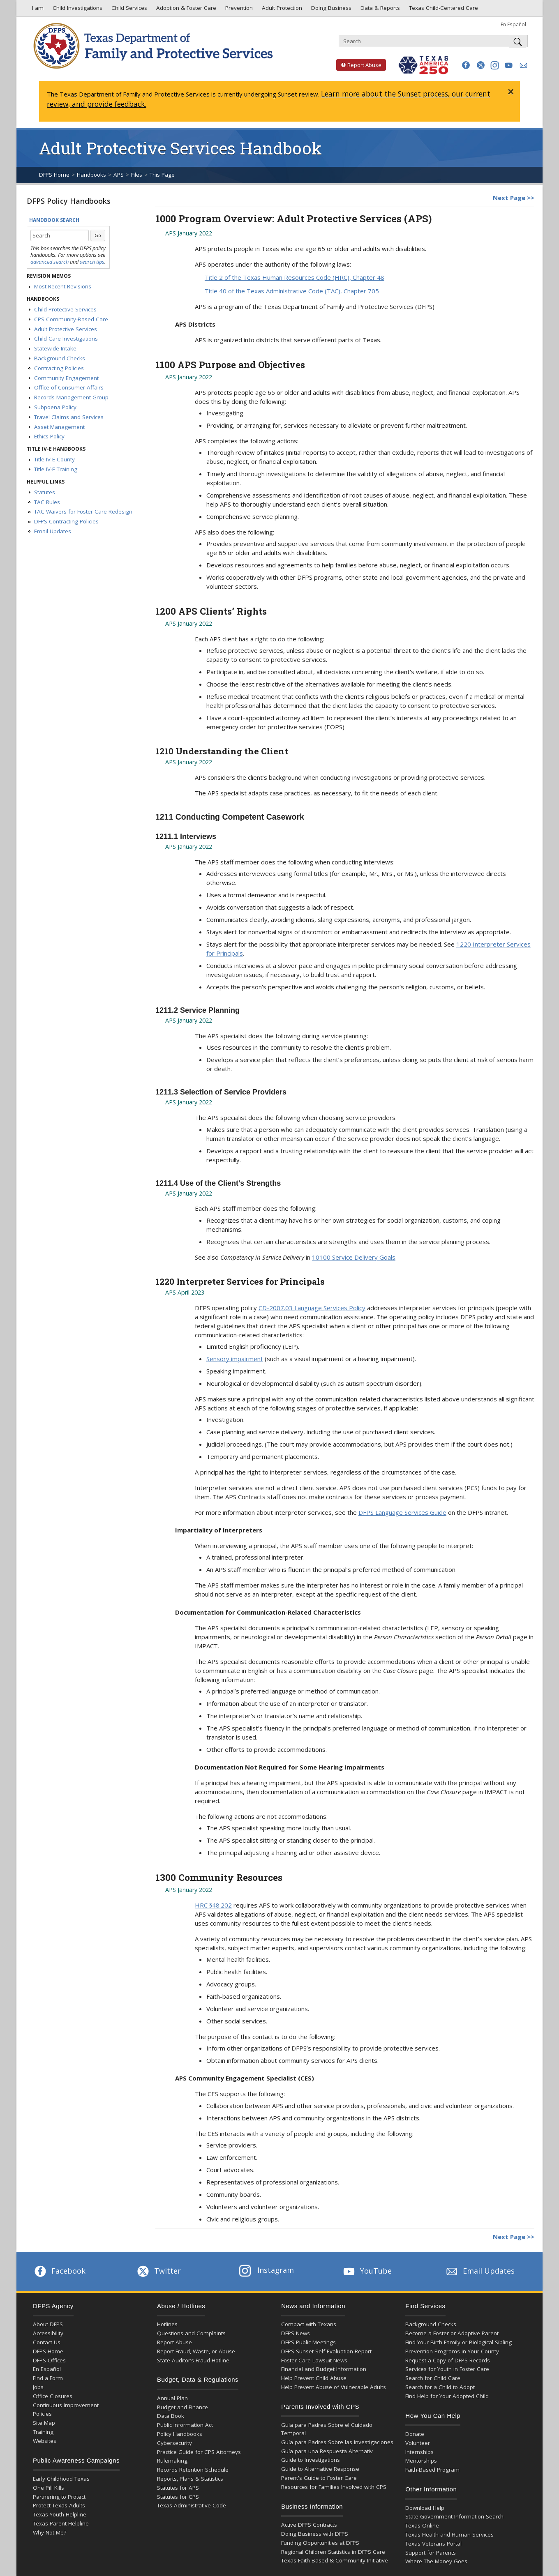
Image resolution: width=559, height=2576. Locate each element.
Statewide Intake (55, 348)
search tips (92, 261)
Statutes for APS (178, 2487)
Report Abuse (358, 65)
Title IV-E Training (55, 469)
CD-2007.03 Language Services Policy (312, 1308)
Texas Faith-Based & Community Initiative (334, 2560)
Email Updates (52, 531)
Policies (42, 2413)
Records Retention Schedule (193, 2469)
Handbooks (91, 174)
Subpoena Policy (55, 407)
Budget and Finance (182, 2407)
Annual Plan (172, 2398)
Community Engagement (66, 378)
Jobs (38, 2387)
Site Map (44, 2422)
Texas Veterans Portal (433, 2543)
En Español (513, 24)
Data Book (170, 2415)
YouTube (367, 2271)
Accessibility (48, 2333)
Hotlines (167, 2324)
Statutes (44, 492)
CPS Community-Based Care (71, 319)
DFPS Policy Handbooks (69, 201)
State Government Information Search (454, 2516)
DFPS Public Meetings (308, 2342)
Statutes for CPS (178, 2496)
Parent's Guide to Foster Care (319, 2478)
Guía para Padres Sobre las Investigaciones (337, 2442)
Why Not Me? (49, 2532)
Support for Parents (430, 2552)
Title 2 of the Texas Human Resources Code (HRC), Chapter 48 (294, 277)
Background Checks (59, 358)
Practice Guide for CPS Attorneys (199, 2452)
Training (43, 2431)
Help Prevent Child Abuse (313, 2378)
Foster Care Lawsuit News (314, 2360)
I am (36, 10)
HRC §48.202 (213, 1905)
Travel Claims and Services (69, 417)
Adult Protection (281, 10)
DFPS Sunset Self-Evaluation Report (326, 2351)
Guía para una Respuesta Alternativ (327, 2451)
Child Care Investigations (66, 338)
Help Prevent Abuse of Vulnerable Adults (333, 2387)
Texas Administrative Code (191, 2505)
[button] (466, 65)
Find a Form (48, 2378)
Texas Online (422, 2525)
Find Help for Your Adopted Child (447, 2396)
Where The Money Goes (436, 2561)
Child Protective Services (65, 309)
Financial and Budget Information (323, 2369)
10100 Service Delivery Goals (353, 1257)
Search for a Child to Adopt (440, 2387)
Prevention (238, 10)
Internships (419, 2452)
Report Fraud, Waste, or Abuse (196, 2351)
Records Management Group (71, 397)
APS (118, 174)
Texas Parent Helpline (61, 2523)
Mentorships (421, 2460)
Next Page (509, 198)
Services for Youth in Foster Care (447, 2369)
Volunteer (417, 2443)
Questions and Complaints (191, 2333)
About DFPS (48, 2324)
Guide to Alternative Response (320, 2468)
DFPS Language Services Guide (402, 1512)
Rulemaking (172, 2460)
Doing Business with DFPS (314, 2533)
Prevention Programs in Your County (452, 2351)
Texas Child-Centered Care (443, 10)
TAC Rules (47, 502)
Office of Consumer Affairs (69, 387)
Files (136, 174)
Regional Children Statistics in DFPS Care (333, 2551)
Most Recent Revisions (62, 286)
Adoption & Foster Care (185, 10)
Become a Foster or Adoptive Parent (452, 2333)
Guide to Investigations (310, 2459)
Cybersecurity (174, 2443)
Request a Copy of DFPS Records (447, 2360)
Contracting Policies (59, 368)
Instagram (266, 2270)
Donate (414, 2434)
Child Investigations (76, 10)
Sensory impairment (234, 1359)
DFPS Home (54, 174)
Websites (44, 2441)
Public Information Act (185, 2425)
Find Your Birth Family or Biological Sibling (458, 2342)
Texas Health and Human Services (449, 2534)
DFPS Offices (49, 2360)
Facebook (59, 2271)
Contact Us (46, 2342)
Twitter (158, 2271)
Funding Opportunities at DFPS (320, 2542)
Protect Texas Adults (59, 2505)
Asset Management (59, 427)
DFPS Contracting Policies (66, 521)
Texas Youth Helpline (59, 2514)
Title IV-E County (54, 459)
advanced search (49, 261)
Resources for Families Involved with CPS (333, 2487)
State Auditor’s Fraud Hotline (193, 2360)
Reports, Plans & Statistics (190, 2478)
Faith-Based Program (432, 2469)
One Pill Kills (48, 2487)
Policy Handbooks (179, 2434)
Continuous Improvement (66, 2405)
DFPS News (295, 2333)
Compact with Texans (308, 2324)
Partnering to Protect (59, 2496)
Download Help (424, 2507)
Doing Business (330, 10)
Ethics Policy (49, 436)
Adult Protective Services (65, 329)
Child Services (128, 10)
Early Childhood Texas (61, 2478)
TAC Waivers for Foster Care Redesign (83, 511)
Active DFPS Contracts (309, 2524)
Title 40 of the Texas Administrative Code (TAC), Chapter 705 (292, 291)
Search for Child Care (432, 2378)
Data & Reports (379, 10)
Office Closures (52, 2396)
